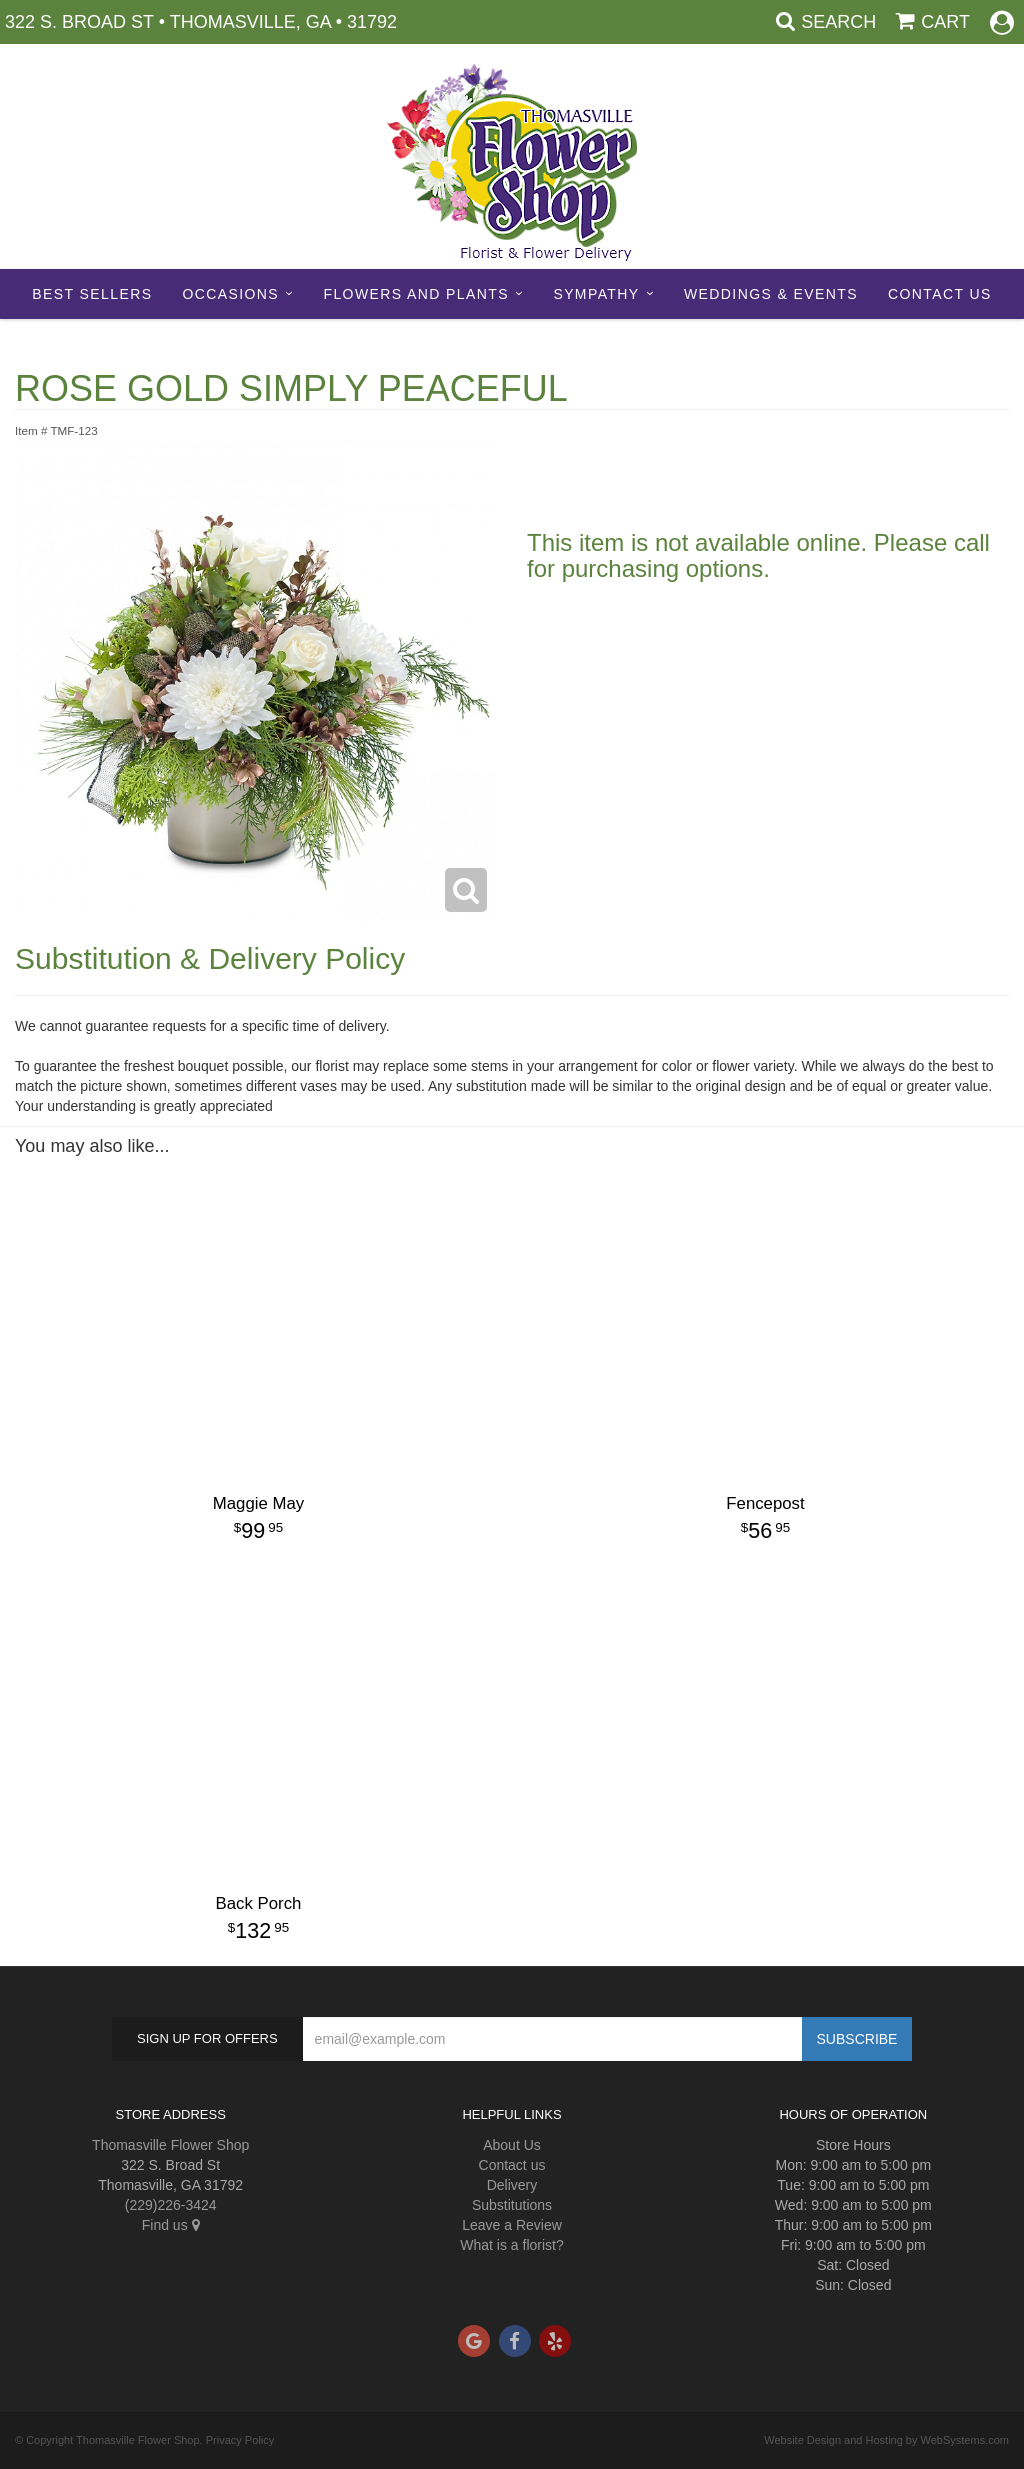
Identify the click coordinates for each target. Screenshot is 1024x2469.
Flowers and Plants (415, 294)
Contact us (512, 2165)
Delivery (512, 2185)
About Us (512, 2145)
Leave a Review (512, 2225)
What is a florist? (511, 2245)
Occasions (230, 294)
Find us (171, 2225)
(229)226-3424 (171, 2205)
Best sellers (92, 294)
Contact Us (940, 294)
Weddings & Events (771, 294)
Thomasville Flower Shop (170, 2145)
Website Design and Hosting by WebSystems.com (886, 2440)
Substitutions (512, 2205)
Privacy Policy (240, 2440)
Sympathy (596, 294)
